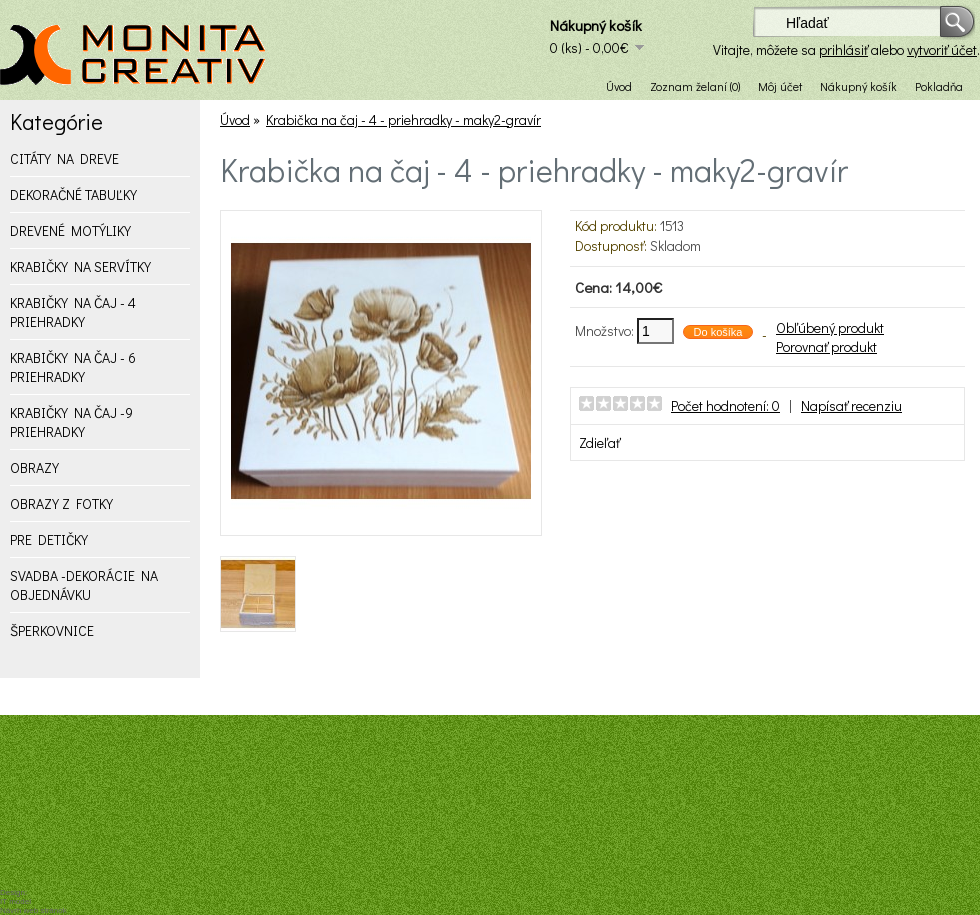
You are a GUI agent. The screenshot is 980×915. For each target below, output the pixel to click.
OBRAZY (34, 467)
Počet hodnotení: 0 (725, 405)
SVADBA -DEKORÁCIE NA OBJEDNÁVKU (84, 585)
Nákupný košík (858, 86)
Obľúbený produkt (830, 327)
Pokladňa (939, 86)
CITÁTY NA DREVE (64, 158)
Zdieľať (599, 442)
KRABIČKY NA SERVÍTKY (80, 266)
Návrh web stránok (33, 910)
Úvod (619, 86)
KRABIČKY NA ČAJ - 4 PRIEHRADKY (73, 312)
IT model (15, 901)
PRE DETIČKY (49, 539)
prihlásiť (843, 49)
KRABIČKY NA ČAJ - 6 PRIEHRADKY (73, 367)
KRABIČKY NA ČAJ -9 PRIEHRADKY (71, 422)
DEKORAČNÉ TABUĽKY (73, 194)
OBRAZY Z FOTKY (61, 503)
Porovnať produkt (826, 346)
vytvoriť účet (942, 49)
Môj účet (780, 86)
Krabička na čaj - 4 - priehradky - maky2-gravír (403, 119)
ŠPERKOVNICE (52, 630)
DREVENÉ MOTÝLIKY (70, 230)
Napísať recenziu (851, 405)
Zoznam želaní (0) (695, 86)
